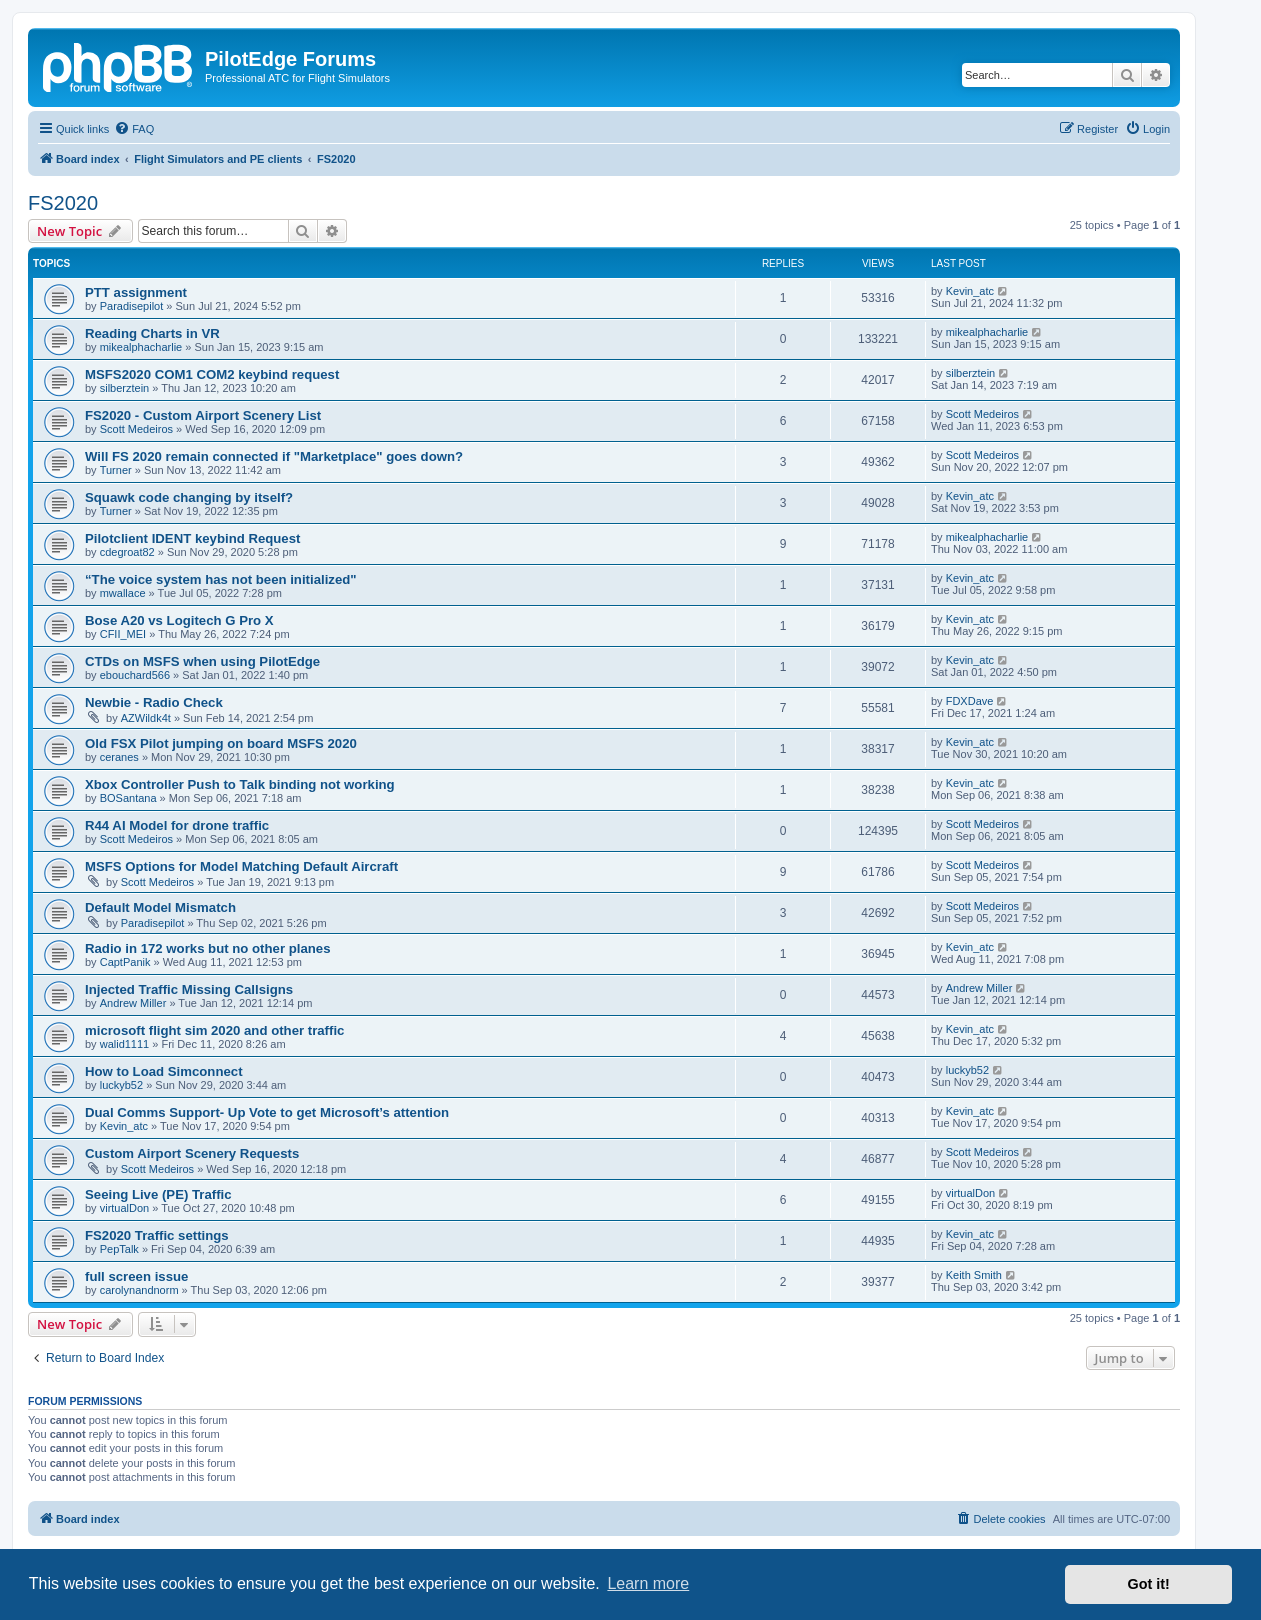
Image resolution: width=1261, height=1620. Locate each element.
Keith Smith (974, 1275)
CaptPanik (125, 962)
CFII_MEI (123, 634)
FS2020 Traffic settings (157, 1235)
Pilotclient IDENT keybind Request (192, 538)
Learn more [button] (648, 1583)
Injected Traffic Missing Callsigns (189, 989)
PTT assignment (136, 292)
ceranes (119, 757)
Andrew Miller (133, 1003)
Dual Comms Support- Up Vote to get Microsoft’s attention (267, 1112)
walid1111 (125, 1044)
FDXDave (970, 701)
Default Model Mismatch (160, 907)
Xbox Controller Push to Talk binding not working (240, 784)
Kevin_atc (970, 291)
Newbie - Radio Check (154, 702)
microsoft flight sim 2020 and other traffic (214, 1030)
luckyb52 (121, 1085)
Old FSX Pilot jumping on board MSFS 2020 (221, 743)
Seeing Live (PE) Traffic (158, 1194)
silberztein (125, 388)
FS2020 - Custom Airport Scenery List (203, 415)
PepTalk (119, 1249)
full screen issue (136, 1276)
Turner (116, 470)
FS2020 (63, 203)
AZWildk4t (146, 718)
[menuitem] (134, 129)
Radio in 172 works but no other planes (207, 948)
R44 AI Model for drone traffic (177, 825)
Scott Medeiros (136, 429)
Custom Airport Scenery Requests (192, 1153)
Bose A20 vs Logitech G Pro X (179, 620)
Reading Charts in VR (152, 333)
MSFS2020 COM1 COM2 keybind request (212, 374)
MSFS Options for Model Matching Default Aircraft (241, 866)
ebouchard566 (135, 675)
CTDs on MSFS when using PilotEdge (202, 661)
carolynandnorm (139, 1290)
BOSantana (128, 798)
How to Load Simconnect (164, 1071)
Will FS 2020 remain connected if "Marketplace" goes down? (274, 456)
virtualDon (125, 1208)
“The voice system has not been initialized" (221, 579)
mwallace (123, 593)
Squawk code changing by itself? (189, 497)
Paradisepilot (132, 306)
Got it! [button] (1149, 1584)
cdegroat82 (127, 552)
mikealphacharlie (141, 347)
